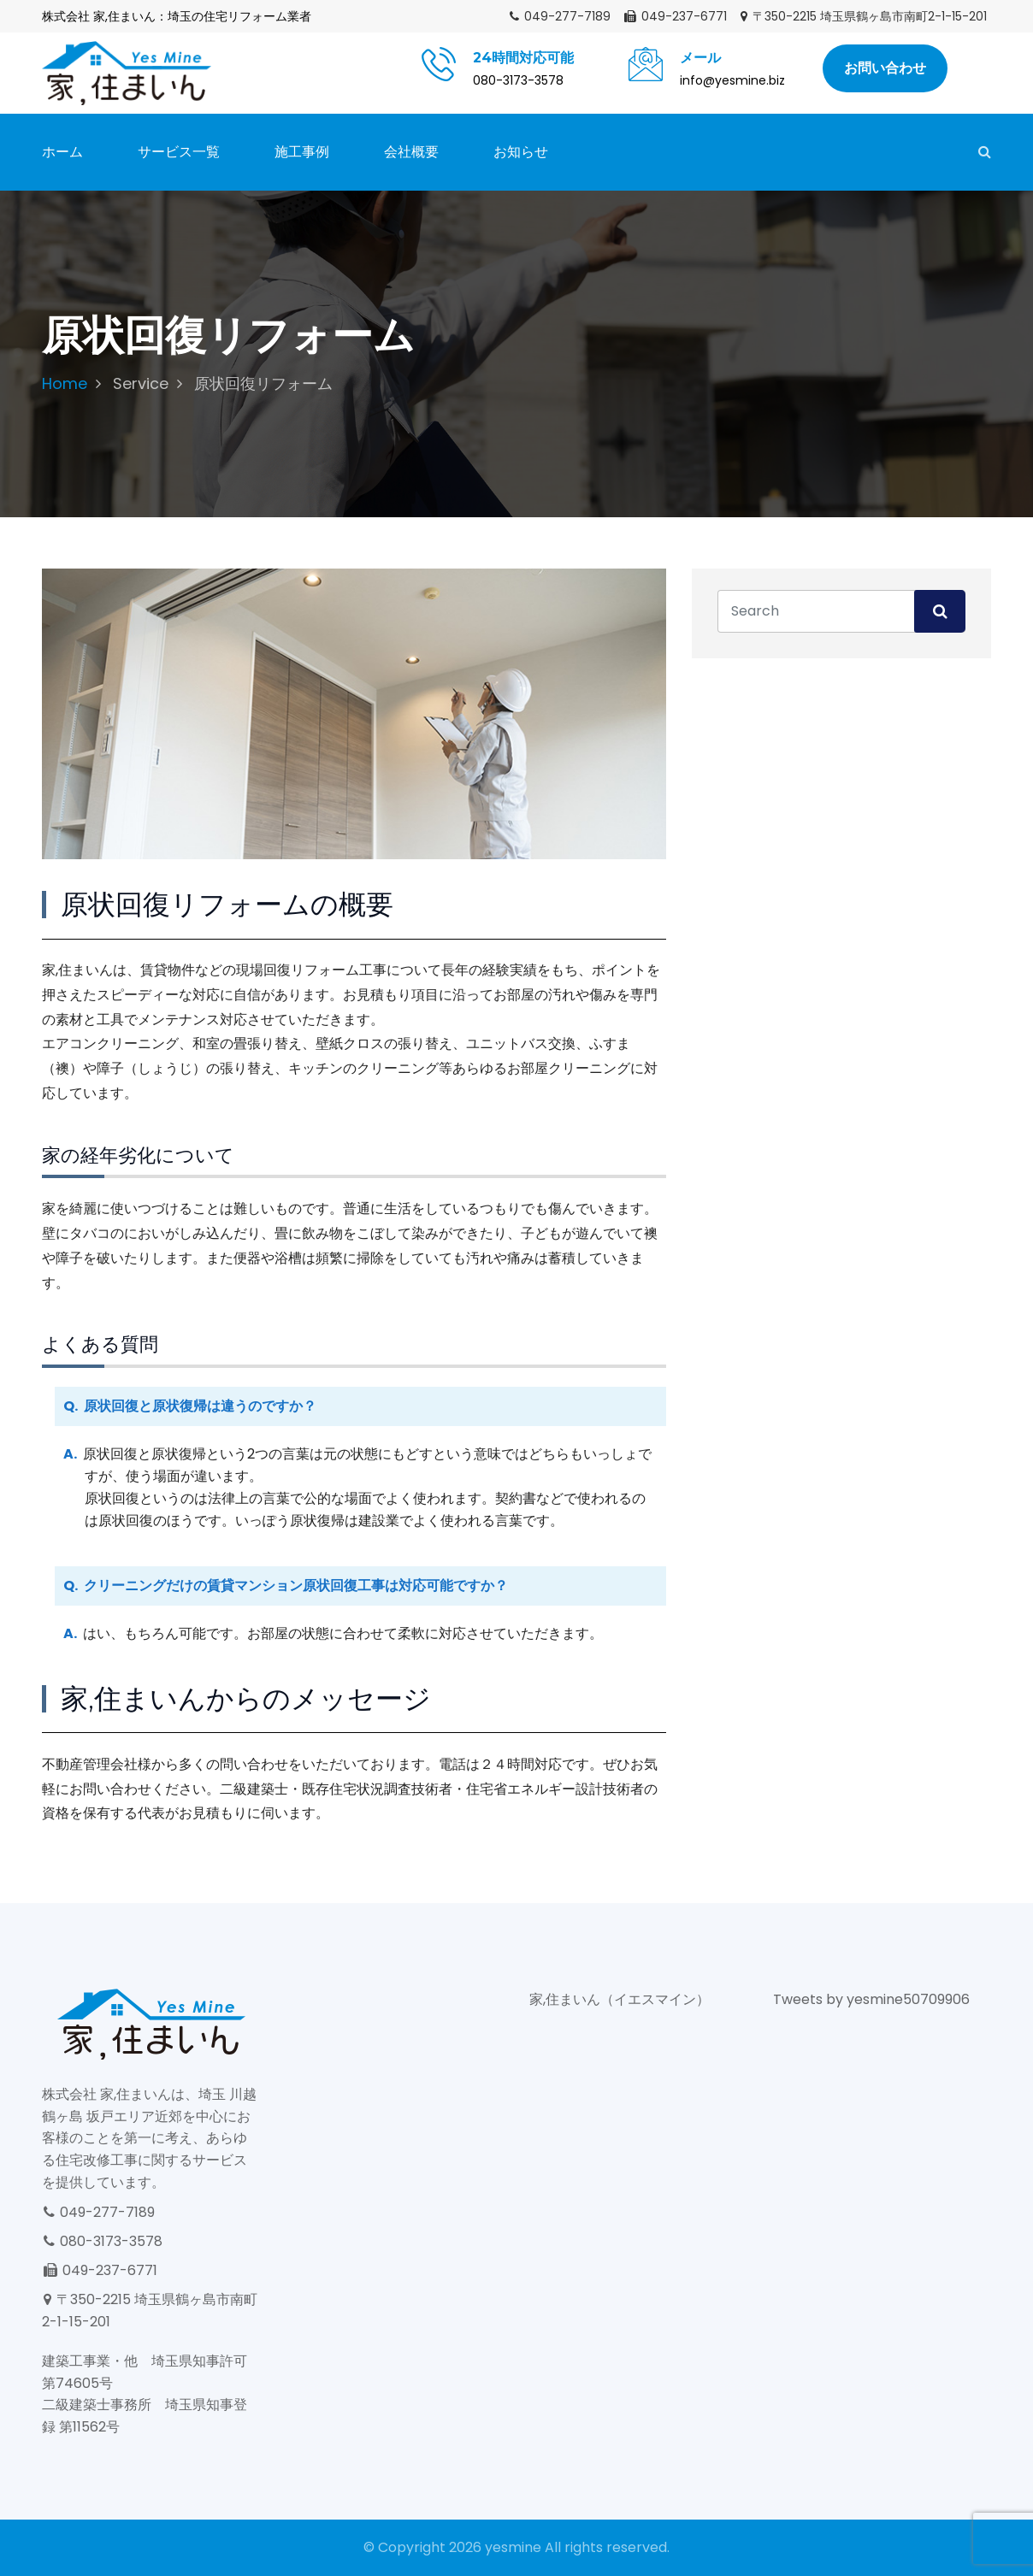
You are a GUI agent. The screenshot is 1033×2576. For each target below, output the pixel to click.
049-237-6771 (675, 16)
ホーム (62, 152)
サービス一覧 (179, 152)
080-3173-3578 (102, 2241)
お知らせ (520, 152)
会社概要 (411, 152)
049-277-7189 (559, 16)
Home (64, 383)
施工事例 (301, 152)
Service (140, 383)
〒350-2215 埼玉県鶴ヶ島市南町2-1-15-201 (863, 16)
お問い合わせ (885, 68)
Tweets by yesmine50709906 (871, 1999)
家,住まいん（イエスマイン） (619, 1999)
